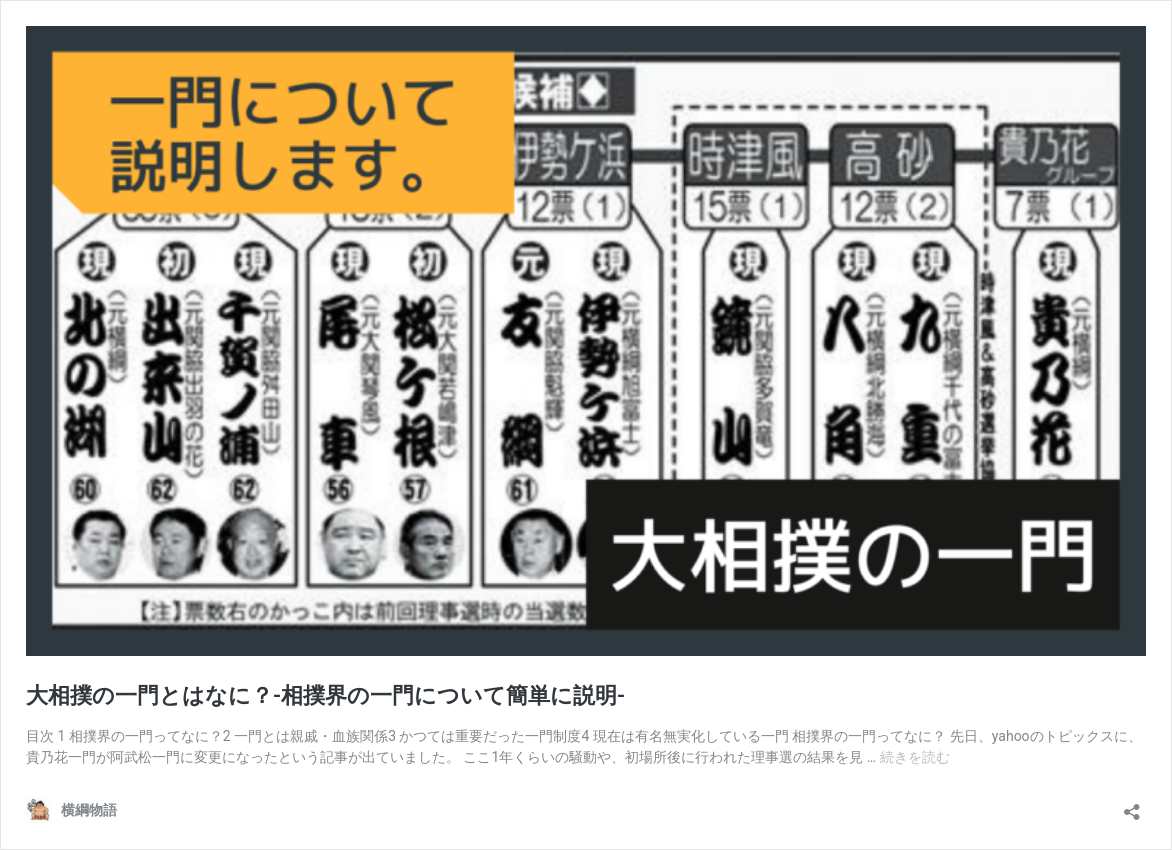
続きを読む (915, 757)
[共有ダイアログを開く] (1132, 805)
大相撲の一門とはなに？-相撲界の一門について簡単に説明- (325, 695)
